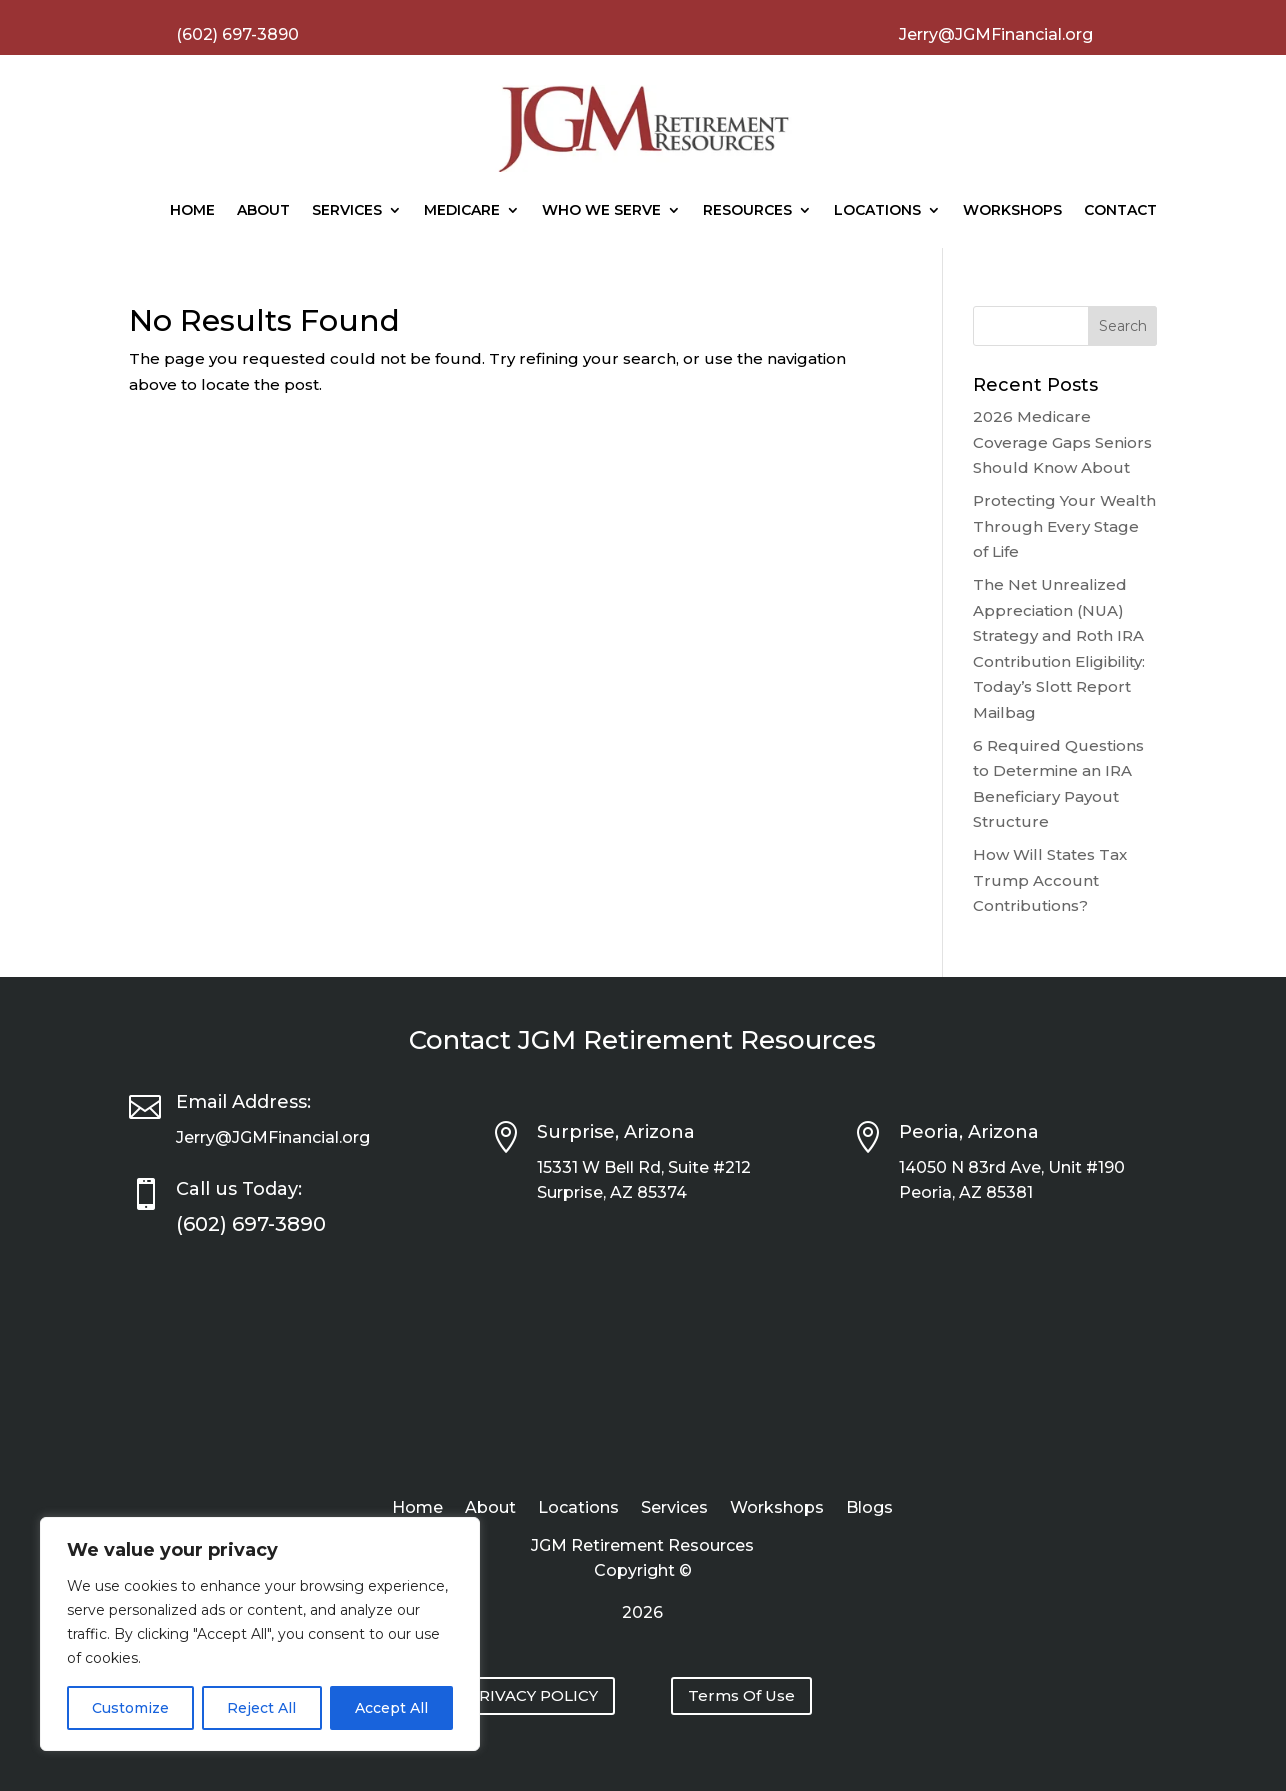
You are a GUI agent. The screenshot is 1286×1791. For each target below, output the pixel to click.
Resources (747, 210)
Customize (130, 1708)
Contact (1120, 210)
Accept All (391, 1708)
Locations (877, 210)
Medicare (462, 210)
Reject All (261, 1708)
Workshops (1012, 210)
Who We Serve (601, 210)
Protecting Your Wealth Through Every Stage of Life (1064, 526)
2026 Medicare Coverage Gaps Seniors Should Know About (1062, 442)
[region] (260, 1634)
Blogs (869, 1509)
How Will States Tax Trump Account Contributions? (1050, 880)
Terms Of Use (741, 1695)
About (263, 210)
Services (347, 210)
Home (192, 210)
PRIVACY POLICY (533, 1695)
